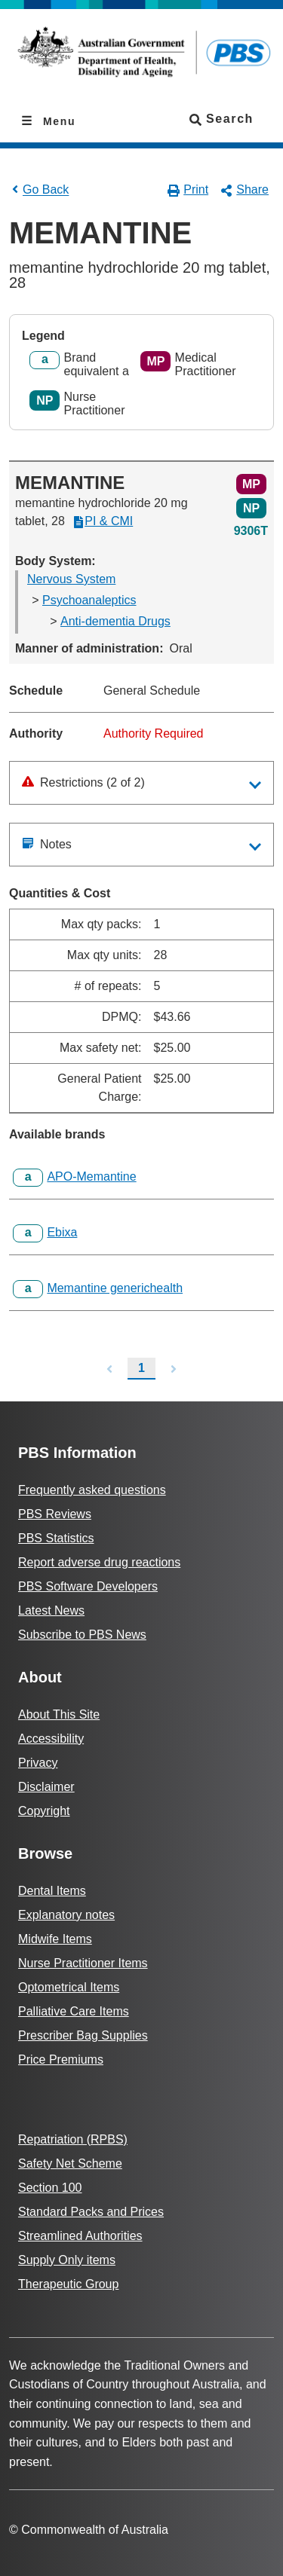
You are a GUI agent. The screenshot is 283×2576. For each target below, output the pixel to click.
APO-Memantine (91, 1176)
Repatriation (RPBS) (73, 2139)
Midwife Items (55, 1939)
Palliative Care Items (73, 2011)
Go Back (39, 189)
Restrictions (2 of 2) (83, 782)
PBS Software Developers (88, 1586)
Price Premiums (60, 2059)
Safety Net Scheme (70, 2163)
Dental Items (52, 1890)
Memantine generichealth (115, 1288)
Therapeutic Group (68, 2284)
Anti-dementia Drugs (115, 621)
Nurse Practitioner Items (83, 1963)
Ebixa (62, 1232)
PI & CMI (102, 521)
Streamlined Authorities (80, 2235)
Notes (47, 844)
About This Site (59, 1714)
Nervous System (71, 579)
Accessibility (51, 1738)
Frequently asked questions (92, 1490)
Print (188, 190)
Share (244, 190)
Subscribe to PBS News (82, 1634)
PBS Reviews (54, 1514)
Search (221, 119)
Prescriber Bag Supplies (83, 2035)
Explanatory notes (66, 1914)
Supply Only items (66, 2260)
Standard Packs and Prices (91, 2211)
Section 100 (50, 2187)
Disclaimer (46, 1786)
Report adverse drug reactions (99, 1562)
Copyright (43, 1810)
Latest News (51, 1610)
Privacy (37, 1762)
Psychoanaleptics (89, 600)
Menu (57, 121)
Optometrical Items (68, 1987)
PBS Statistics (56, 1538)
